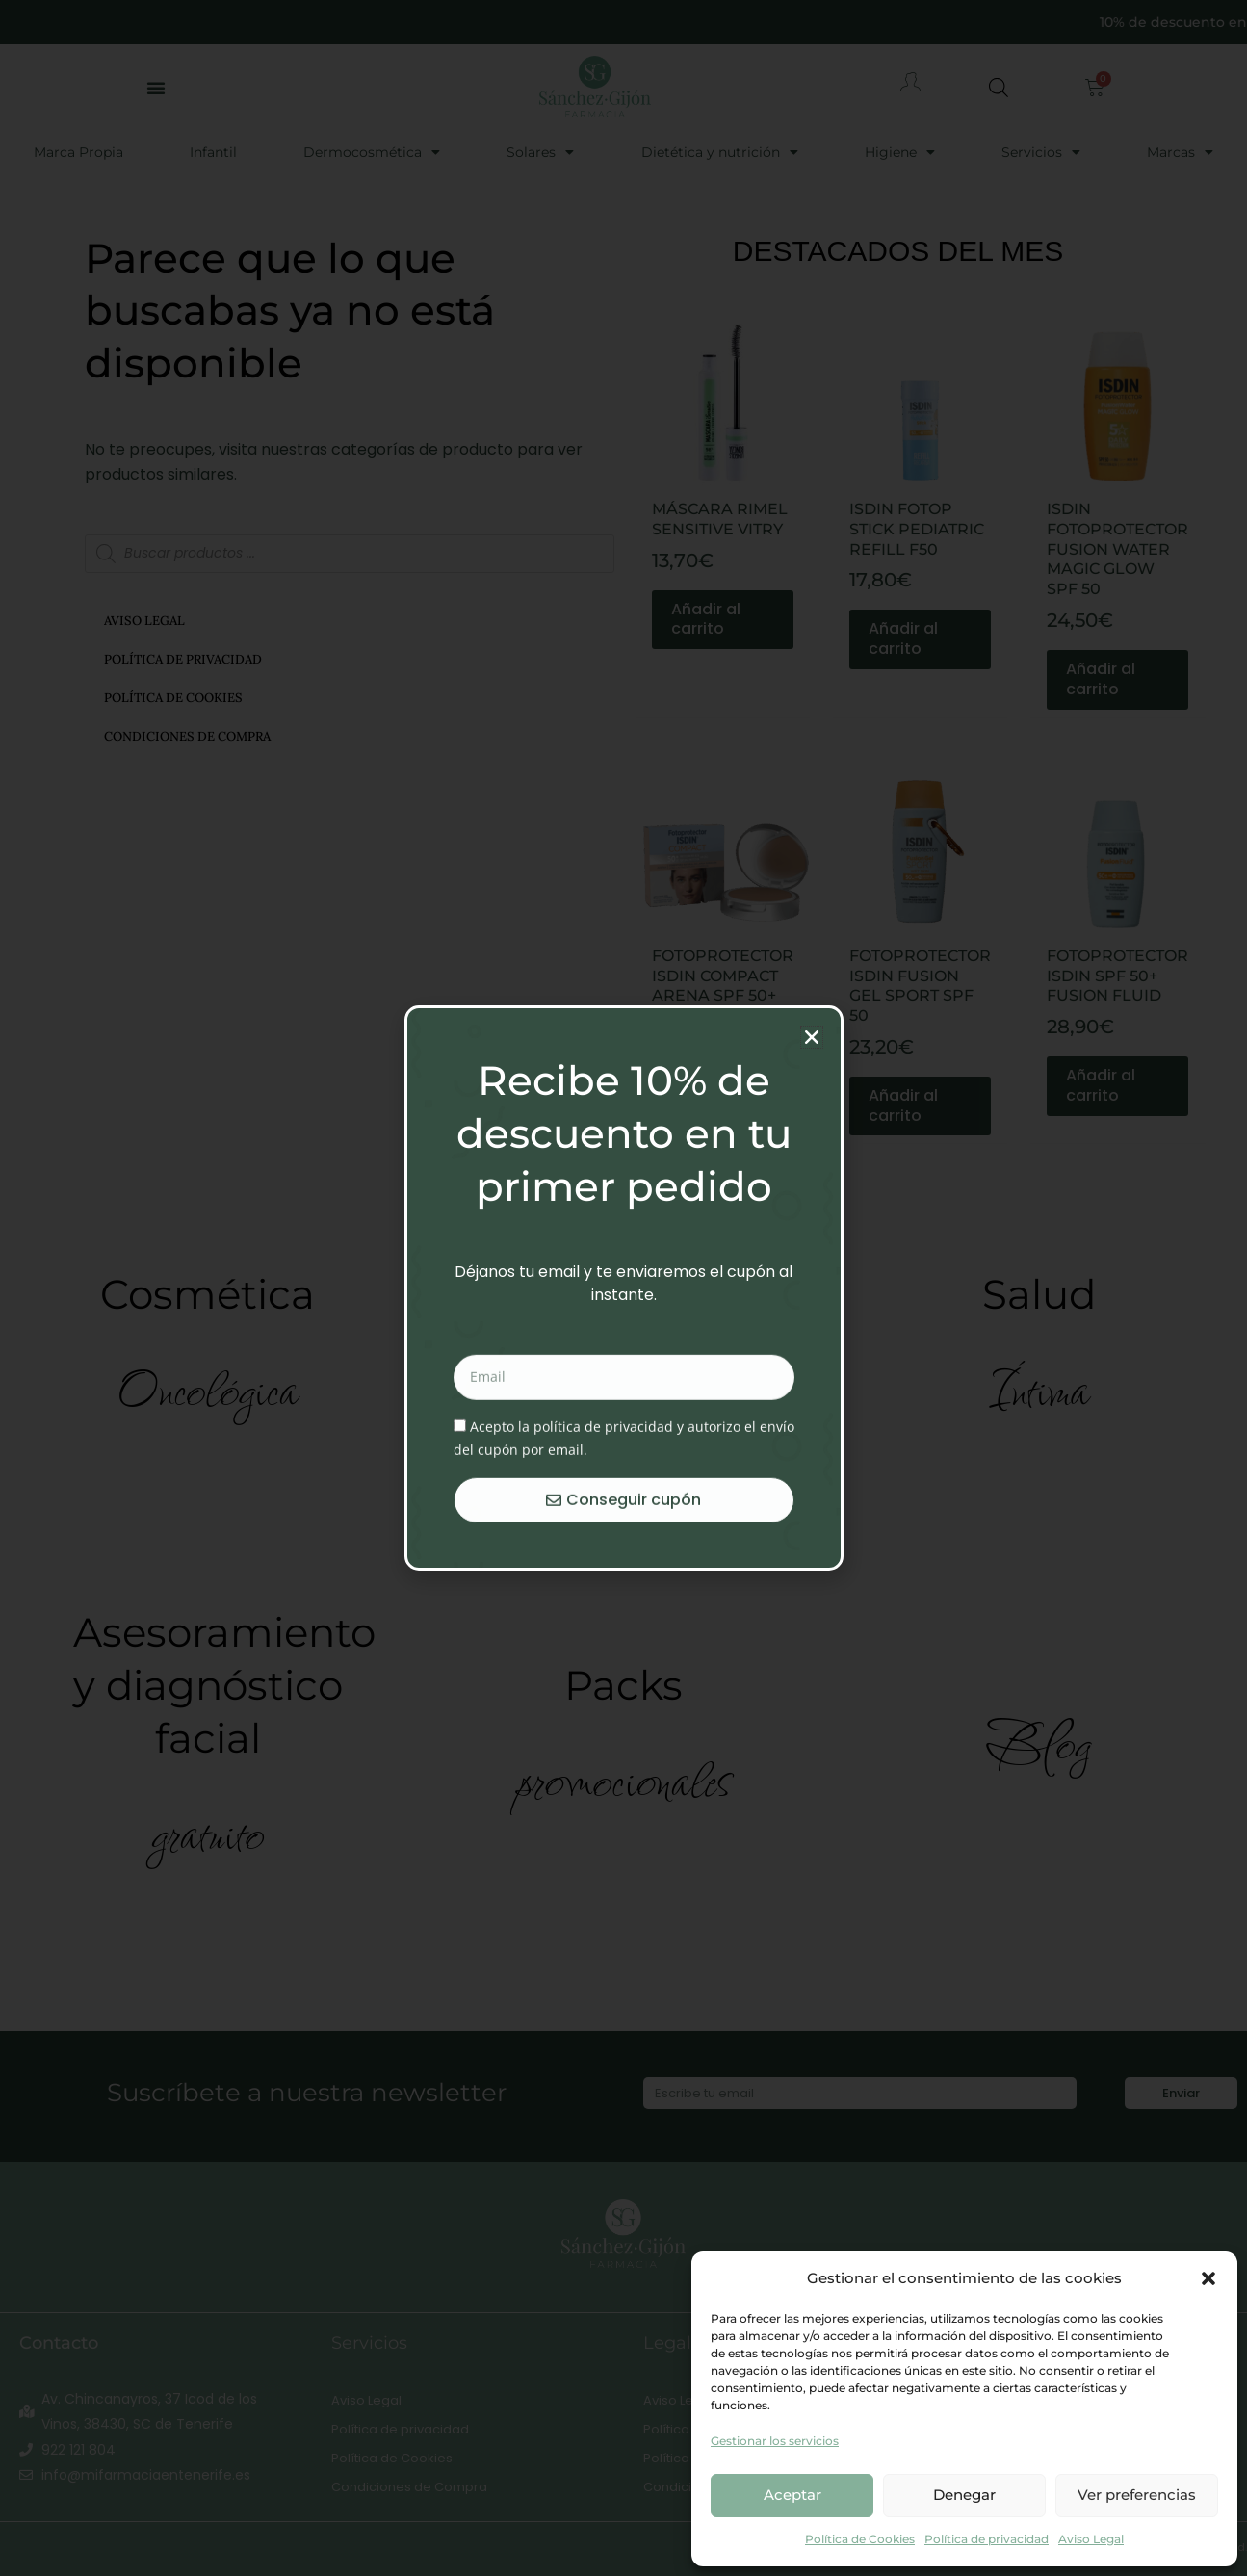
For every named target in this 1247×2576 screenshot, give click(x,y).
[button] (1208, 2278)
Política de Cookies (860, 2539)
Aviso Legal (1091, 2539)
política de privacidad (603, 1557)
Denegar (964, 2494)
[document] (623, 1288)
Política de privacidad (986, 2539)
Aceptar (792, 2494)
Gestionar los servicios (775, 2440)
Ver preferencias (1137, 2494)
